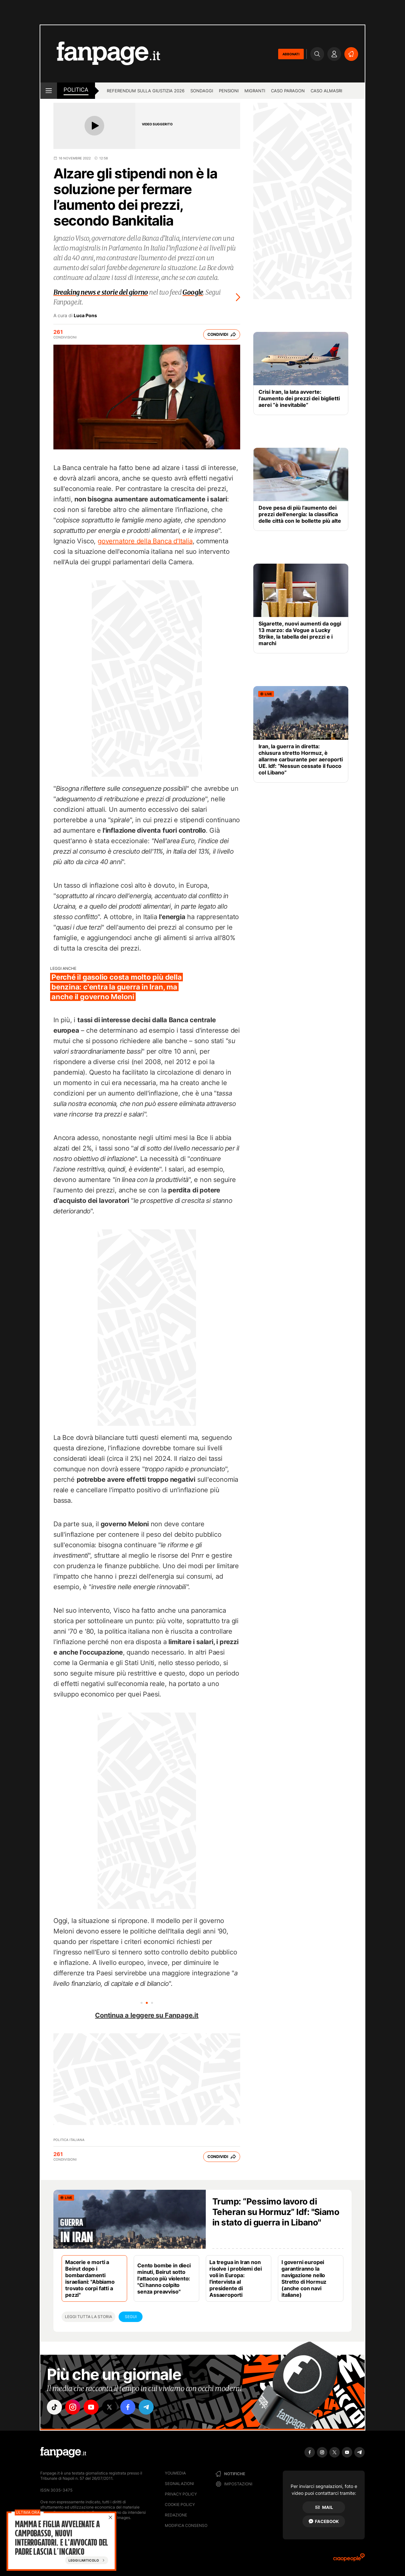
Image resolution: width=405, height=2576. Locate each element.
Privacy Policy (181, 2494)
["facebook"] (127, 2407)
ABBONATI (290, 54)
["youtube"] (91, 2407)
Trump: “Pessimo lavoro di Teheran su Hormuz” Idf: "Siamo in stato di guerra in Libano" (275, 2211)
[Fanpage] (63, 2452)
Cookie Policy (180, 2504)
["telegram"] (146, 2407)
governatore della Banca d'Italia (145, 541)
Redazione (176, 2515)
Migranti (254, 90)
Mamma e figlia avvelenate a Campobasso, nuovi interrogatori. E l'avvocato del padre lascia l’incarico (61, 2538)
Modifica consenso (186, 2525)
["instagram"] (72, 2407)
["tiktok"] (54, 2407)
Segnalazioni (179, 2483)
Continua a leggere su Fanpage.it (147, 2015)
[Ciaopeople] (349, 2559)
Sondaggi (201, 90)
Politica (76, 89)
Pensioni (229, 90)
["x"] (109, 2407)
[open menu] (48, 90)
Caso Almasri (326, 90)
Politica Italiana (69, 2139)
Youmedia (175, 2473)
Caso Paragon (288, 90)
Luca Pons (85, 315)
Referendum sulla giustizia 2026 (145, 90)
